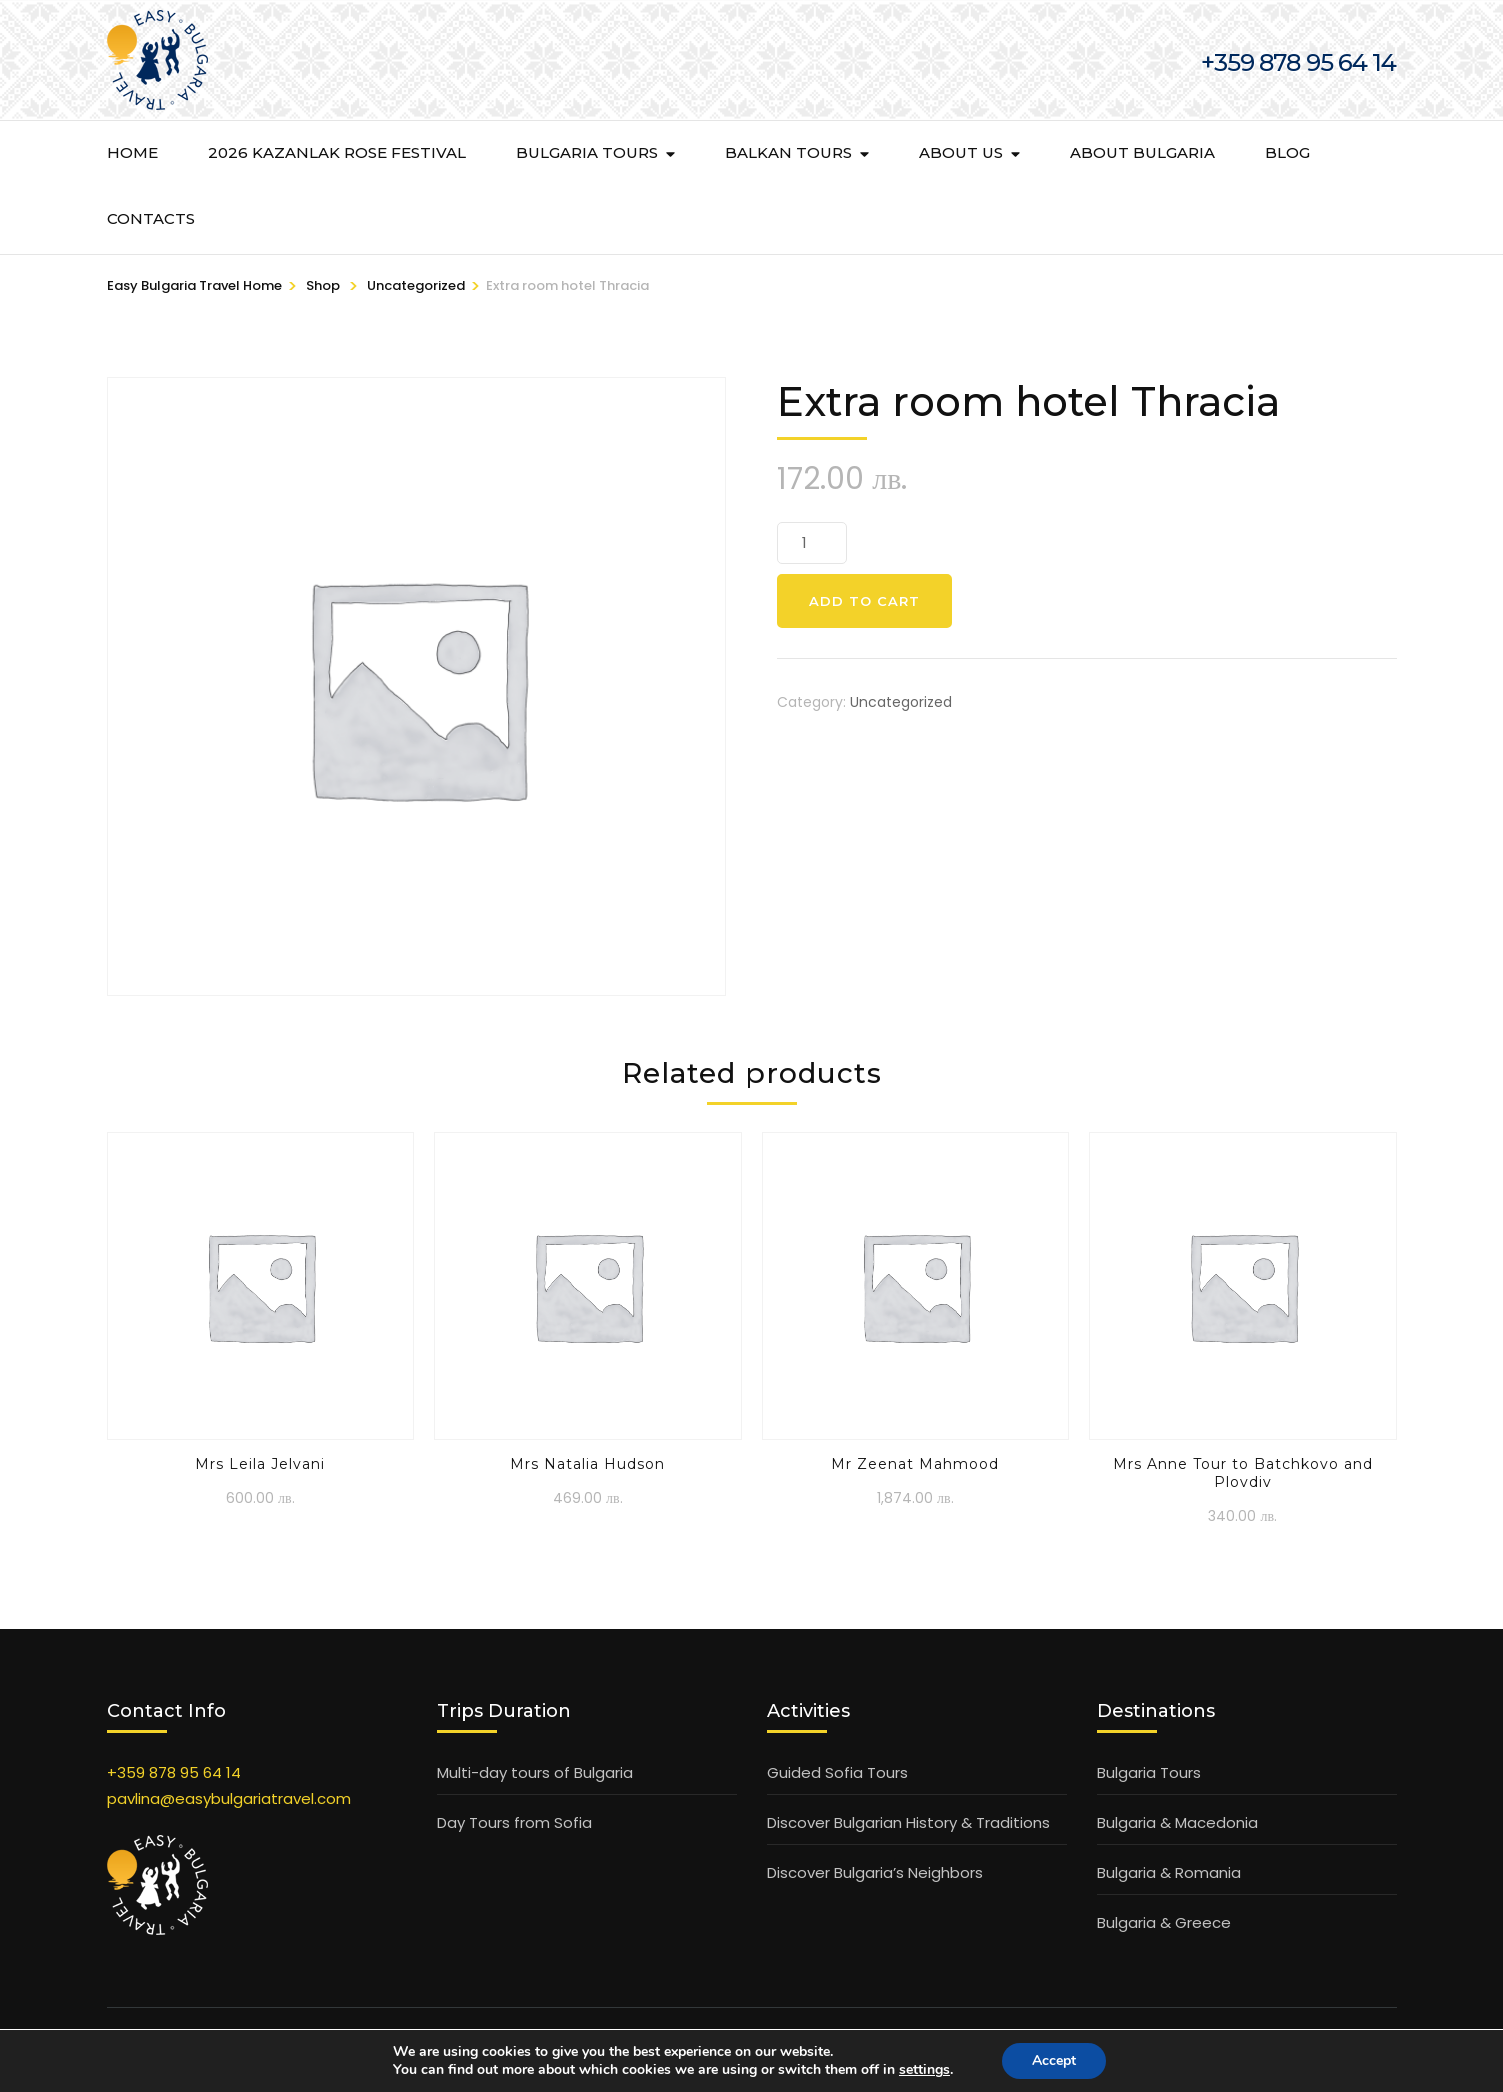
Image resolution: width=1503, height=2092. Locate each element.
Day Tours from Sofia (514, 1822)
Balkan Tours (788, 152)
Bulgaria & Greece (1164, 1922)
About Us (961, 152)
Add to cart (864, 601)
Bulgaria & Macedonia (1177, 1822)
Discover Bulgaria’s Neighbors (875, 1872)
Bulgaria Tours (587, 152)
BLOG (1287, 152)
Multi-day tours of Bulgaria (535, 1772)
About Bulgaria (1142, 152)
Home (132, 152)
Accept (1054, 2060)
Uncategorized (901, 702)
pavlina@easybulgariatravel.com (229, 1798)
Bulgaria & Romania (1169, 1872)
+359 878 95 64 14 (174, 1772)
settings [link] (924, 2069)
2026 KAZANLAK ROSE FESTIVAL (337, 152)
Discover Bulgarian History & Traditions (908, 1822)
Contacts (151, 218)
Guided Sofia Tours (837, 1772)
